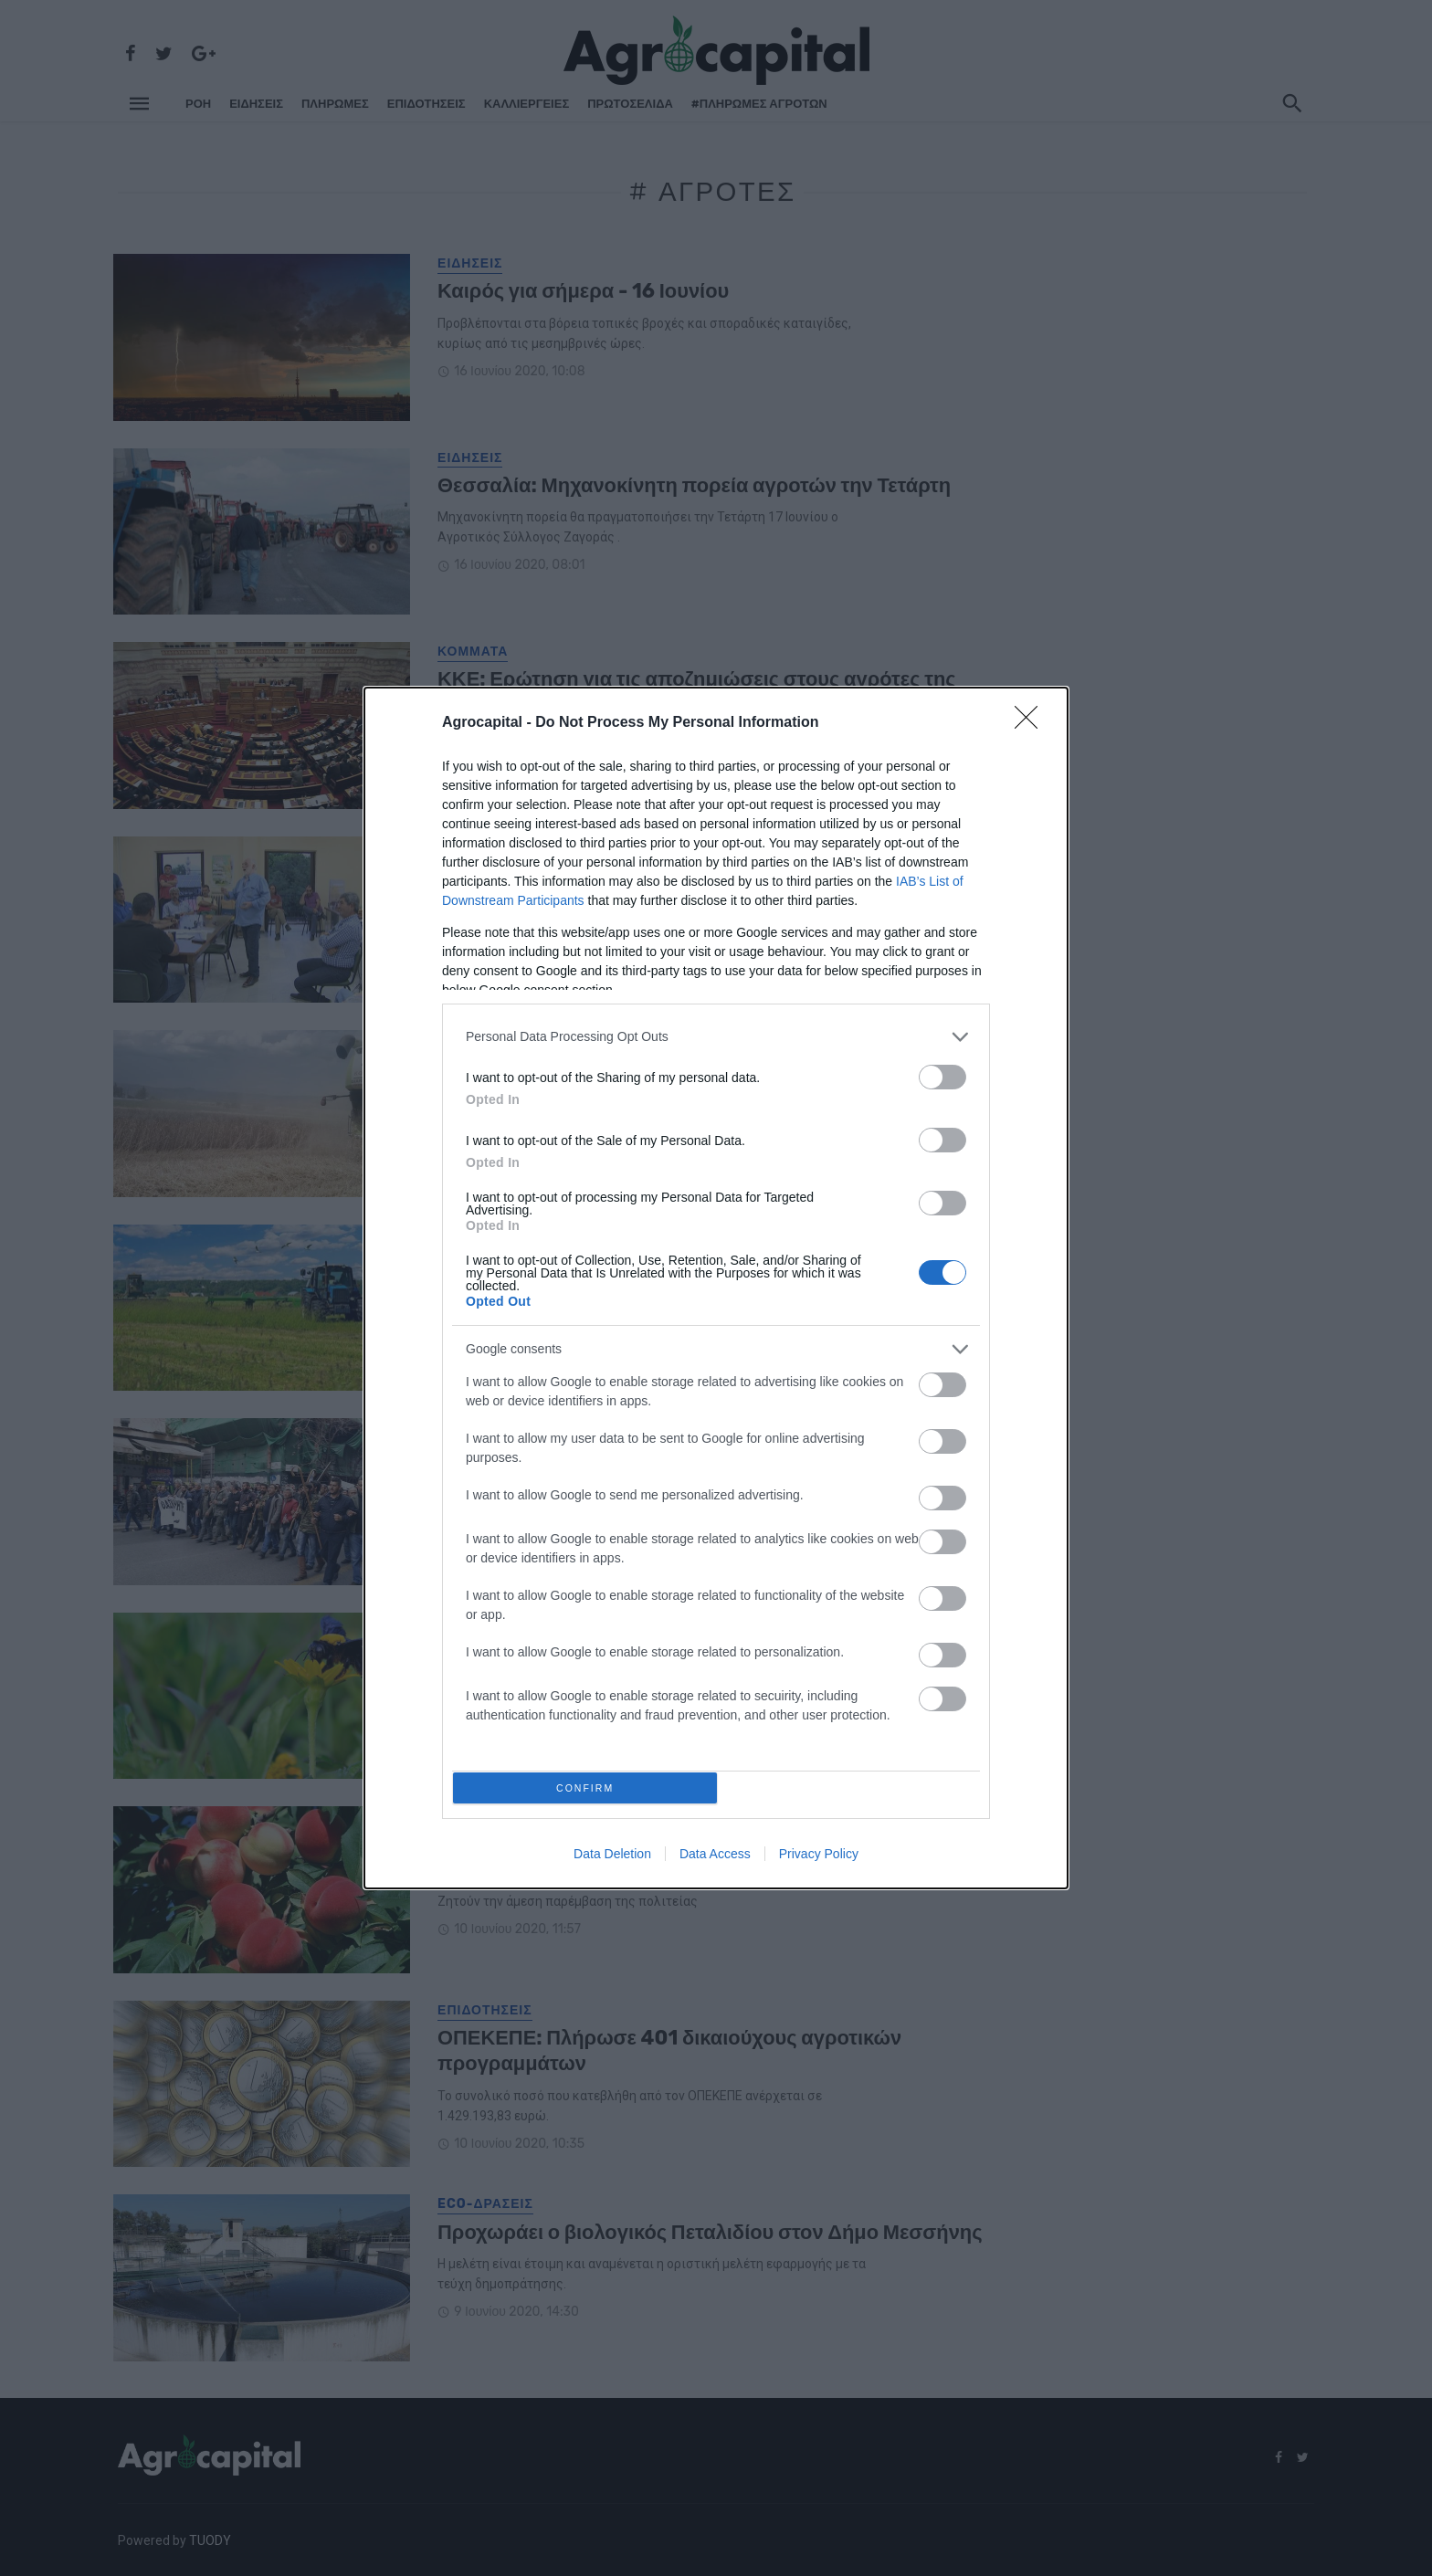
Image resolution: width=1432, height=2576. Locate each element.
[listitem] (716, 1032)
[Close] (1032, 718)
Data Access (715, 1859)
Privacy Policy (818, 1859)
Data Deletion (612, 1859)
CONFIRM (590, 1787)
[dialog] (716, 1288)
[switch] (942, 1072)
